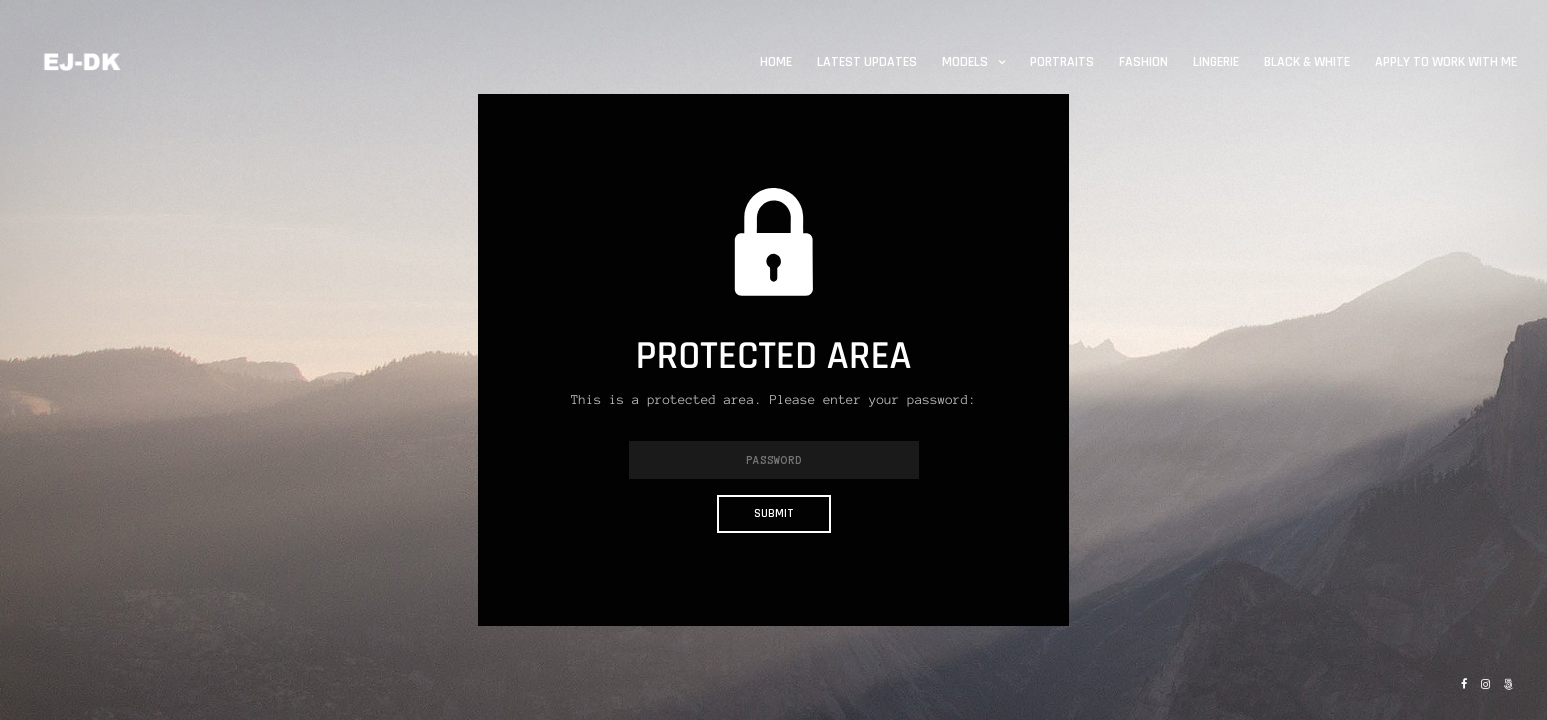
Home (776, 62)
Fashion (1143, 62)
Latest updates (867, 62)
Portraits (1062, 62)
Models (965, 62)
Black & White (1307, 62)
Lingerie (1216, 62)
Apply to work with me (1446, 62)
